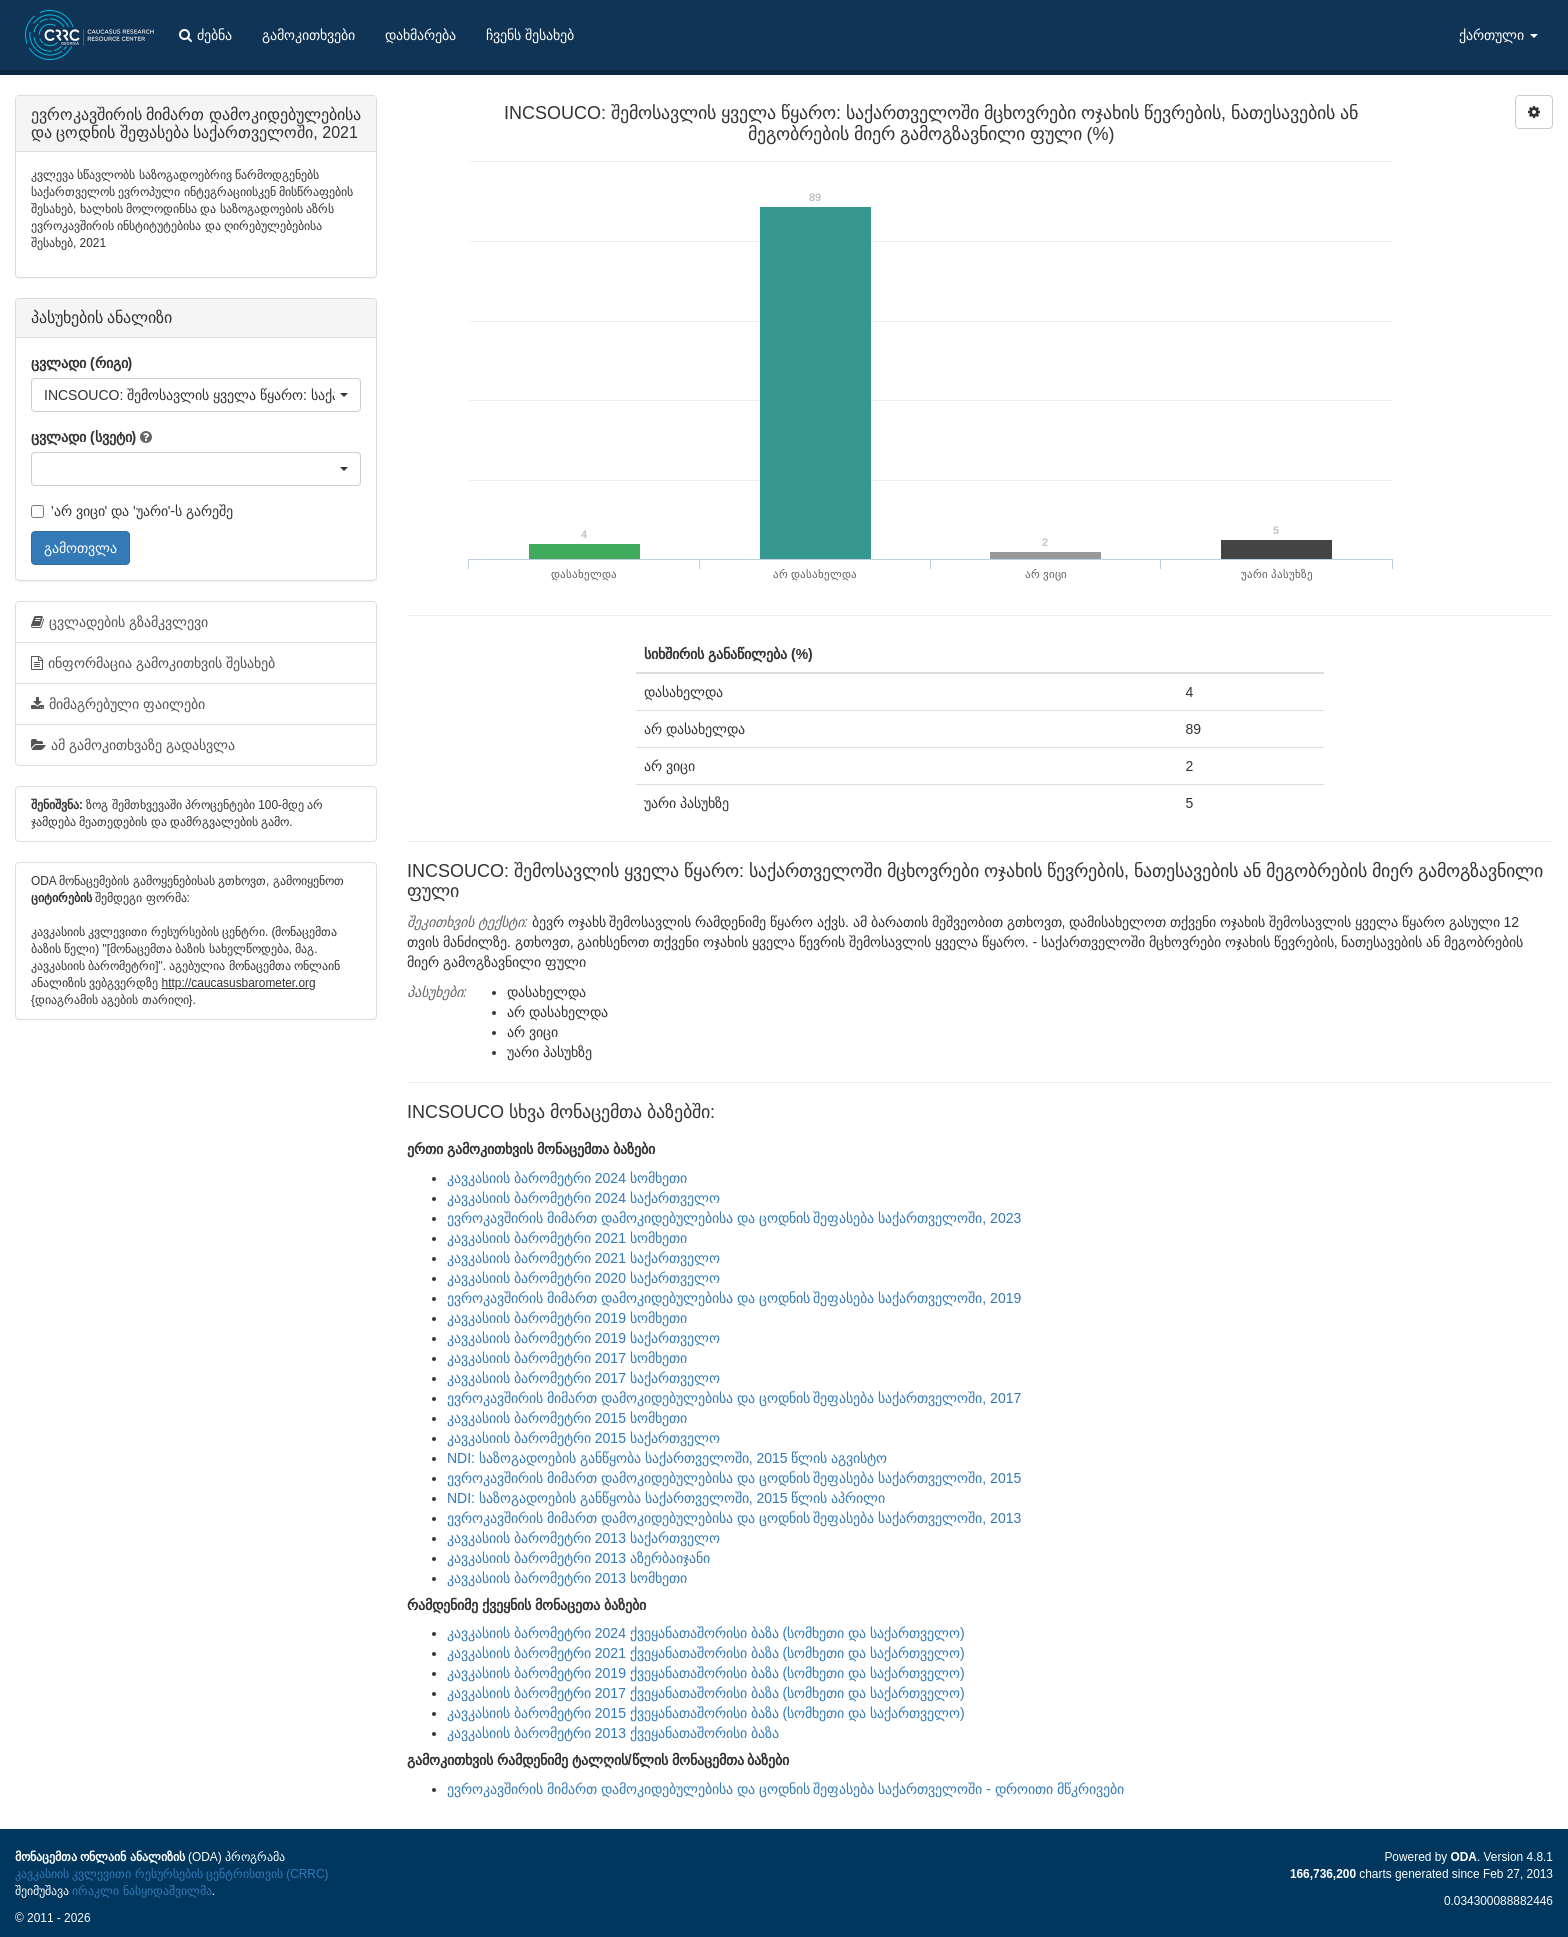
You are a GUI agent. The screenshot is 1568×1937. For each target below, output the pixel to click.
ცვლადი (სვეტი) (83, 437)
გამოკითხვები (308, 35)
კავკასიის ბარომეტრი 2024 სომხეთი (567, 1178)
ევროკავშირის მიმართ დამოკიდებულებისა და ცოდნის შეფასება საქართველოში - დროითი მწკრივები (785, 1789)
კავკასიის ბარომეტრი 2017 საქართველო (583, 1378)
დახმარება (420, 35)
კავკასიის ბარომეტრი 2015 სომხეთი (567, 1418)
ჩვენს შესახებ (530, 35)
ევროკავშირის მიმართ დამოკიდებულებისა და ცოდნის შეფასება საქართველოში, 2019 (734, 1298)
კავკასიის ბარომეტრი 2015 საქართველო (583, 1438)
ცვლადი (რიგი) (81, 363)
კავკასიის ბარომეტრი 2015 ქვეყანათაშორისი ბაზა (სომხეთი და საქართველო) (706, 1713)
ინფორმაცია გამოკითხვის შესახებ (153, 663)
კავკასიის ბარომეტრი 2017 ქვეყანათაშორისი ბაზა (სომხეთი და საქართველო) (706, 1693)
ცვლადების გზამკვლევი (119, 622)
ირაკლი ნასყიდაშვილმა (141, 1891)
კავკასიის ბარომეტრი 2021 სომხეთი (567, 1238)
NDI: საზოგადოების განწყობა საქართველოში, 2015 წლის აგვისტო (667, 1458)
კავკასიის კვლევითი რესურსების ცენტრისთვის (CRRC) (171, 1874)
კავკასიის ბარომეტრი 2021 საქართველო (583, 1258)
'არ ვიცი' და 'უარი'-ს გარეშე (132, 511)
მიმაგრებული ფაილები (118, 704)
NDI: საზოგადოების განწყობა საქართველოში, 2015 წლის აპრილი (666, 1498)
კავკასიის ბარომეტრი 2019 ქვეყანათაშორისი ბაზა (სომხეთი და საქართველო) (706, 1673)
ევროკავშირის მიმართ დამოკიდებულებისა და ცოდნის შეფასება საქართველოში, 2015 (734, 1478)
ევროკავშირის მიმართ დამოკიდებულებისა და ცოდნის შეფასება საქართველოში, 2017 (734, 1398)
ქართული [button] (1498, 35)
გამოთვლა (80, 548)
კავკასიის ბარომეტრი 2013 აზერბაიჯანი (578, 1558)
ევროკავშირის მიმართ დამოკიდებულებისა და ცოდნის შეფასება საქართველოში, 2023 (734, 1218)
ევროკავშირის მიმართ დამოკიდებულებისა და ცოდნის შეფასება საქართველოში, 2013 (734, 1518)
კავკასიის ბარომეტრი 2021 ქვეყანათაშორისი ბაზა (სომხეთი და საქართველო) (706, 1653)
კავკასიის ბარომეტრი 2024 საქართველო (583, 1198)
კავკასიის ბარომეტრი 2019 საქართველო (583, 1338)
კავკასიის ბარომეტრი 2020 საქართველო (583, 1278)
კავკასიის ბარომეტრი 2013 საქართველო (583, 1538)
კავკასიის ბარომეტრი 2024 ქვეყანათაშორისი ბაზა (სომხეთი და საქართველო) (706, 1633)
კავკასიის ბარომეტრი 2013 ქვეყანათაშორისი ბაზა (613, 1733)
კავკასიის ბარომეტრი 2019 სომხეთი (567, 1318)
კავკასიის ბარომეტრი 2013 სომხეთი (567, 1578)
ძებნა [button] (205, 35)
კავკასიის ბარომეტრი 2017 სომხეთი (567, 1358)
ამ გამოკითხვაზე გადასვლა (133, 745)
